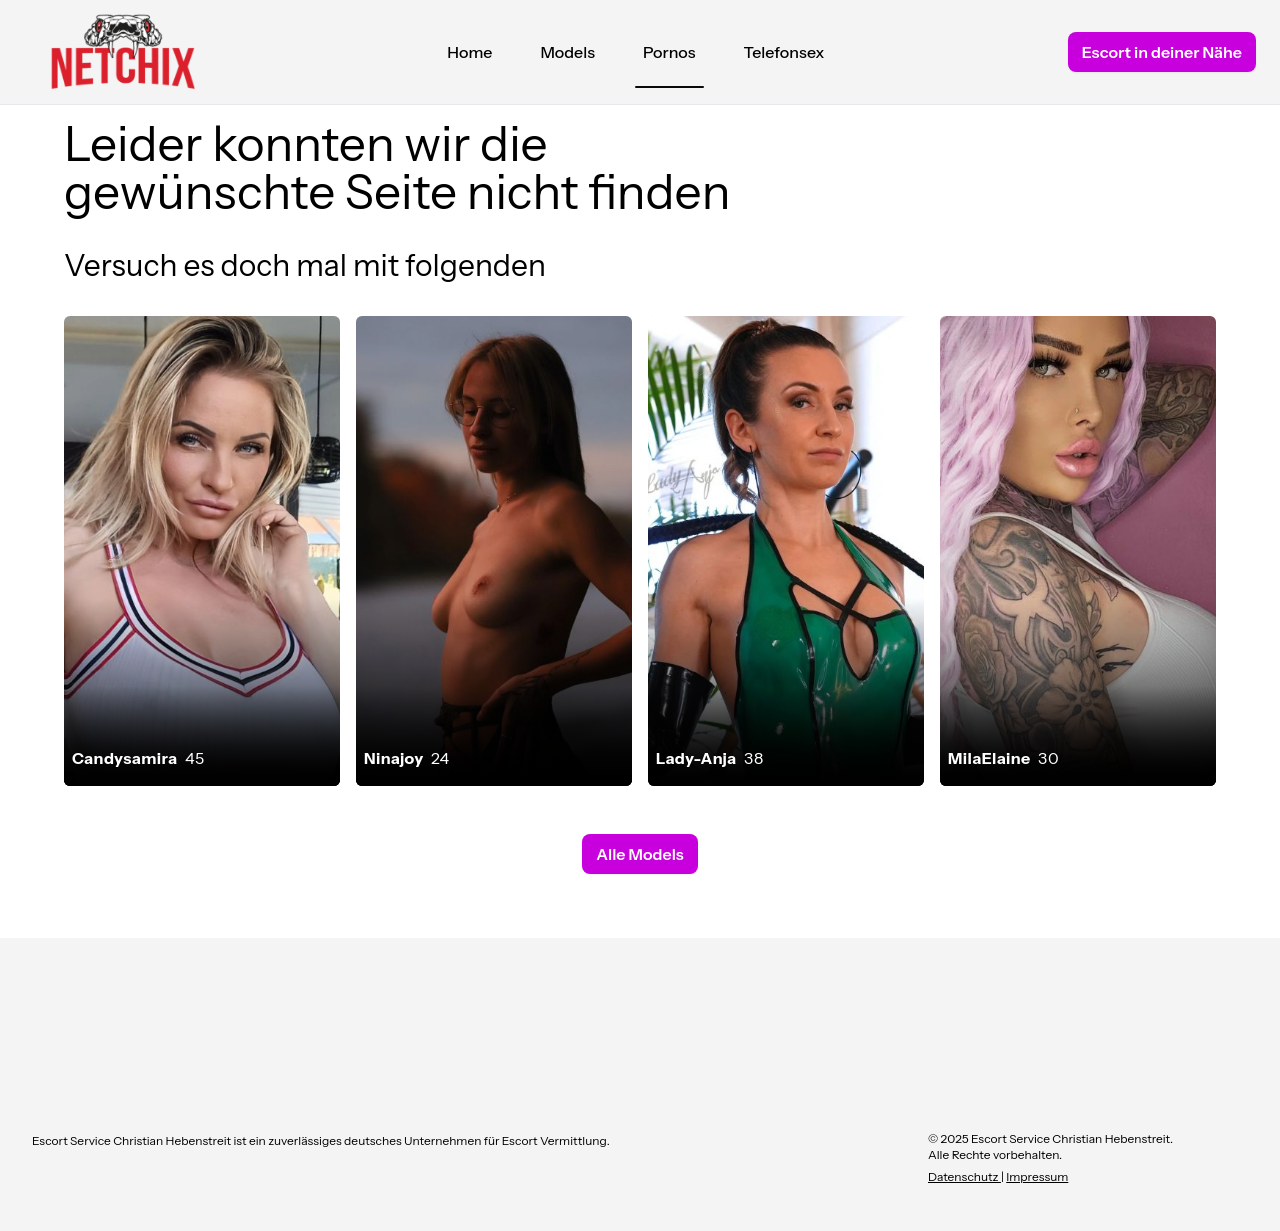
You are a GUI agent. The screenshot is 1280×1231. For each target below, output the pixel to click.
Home (469, 52)
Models (567, 52)
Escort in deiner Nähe (1162, 52)
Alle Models (639, 854)
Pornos (669, 57)
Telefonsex (784, 52)
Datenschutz (964, 1176)
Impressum (1037, 1176)
